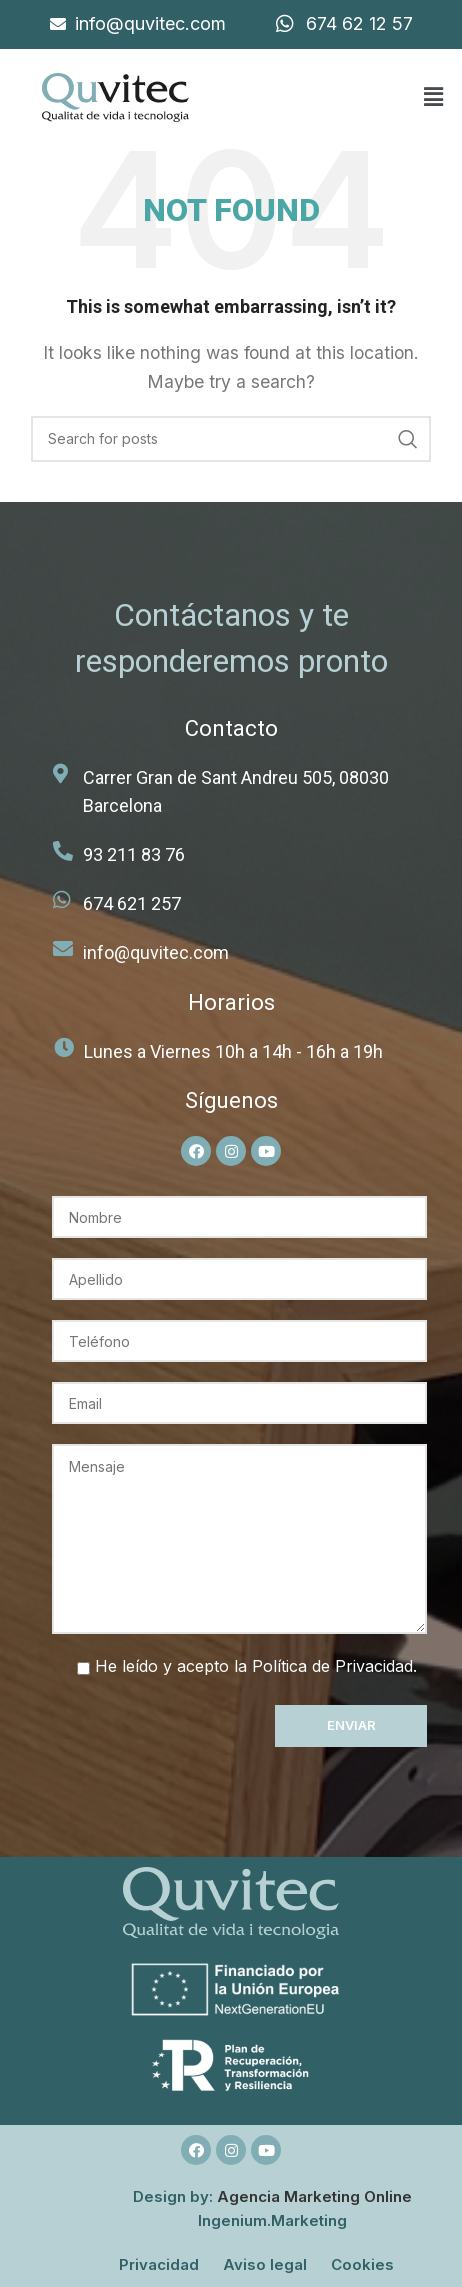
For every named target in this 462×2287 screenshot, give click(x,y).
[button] (433, 97)
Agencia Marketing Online (314, 2196)
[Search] (231, 439)
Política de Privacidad (332, 1666)
